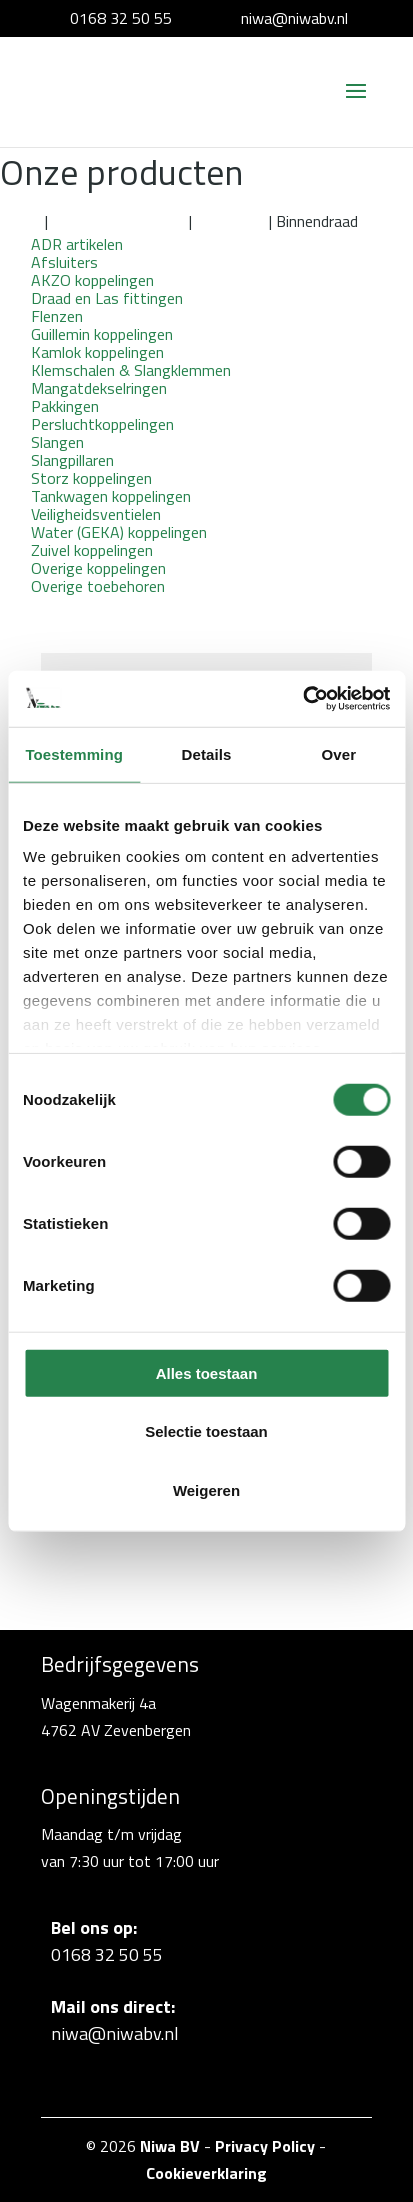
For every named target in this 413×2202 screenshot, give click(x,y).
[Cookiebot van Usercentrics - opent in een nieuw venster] (302, 699)
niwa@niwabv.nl (294, 18)
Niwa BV (170, 2146)
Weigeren (206, 1489)
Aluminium (230, 221)
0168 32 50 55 (121, 18)
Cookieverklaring (206, 2173)
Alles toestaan (207, 1372)
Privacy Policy (265, 2146)
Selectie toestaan (206, 1431)
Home (20, 221)
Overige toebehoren (98, 586)
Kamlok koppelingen (118, 221)
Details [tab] (207, 753)
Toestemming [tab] (74, 753)
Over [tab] (339, 753)
